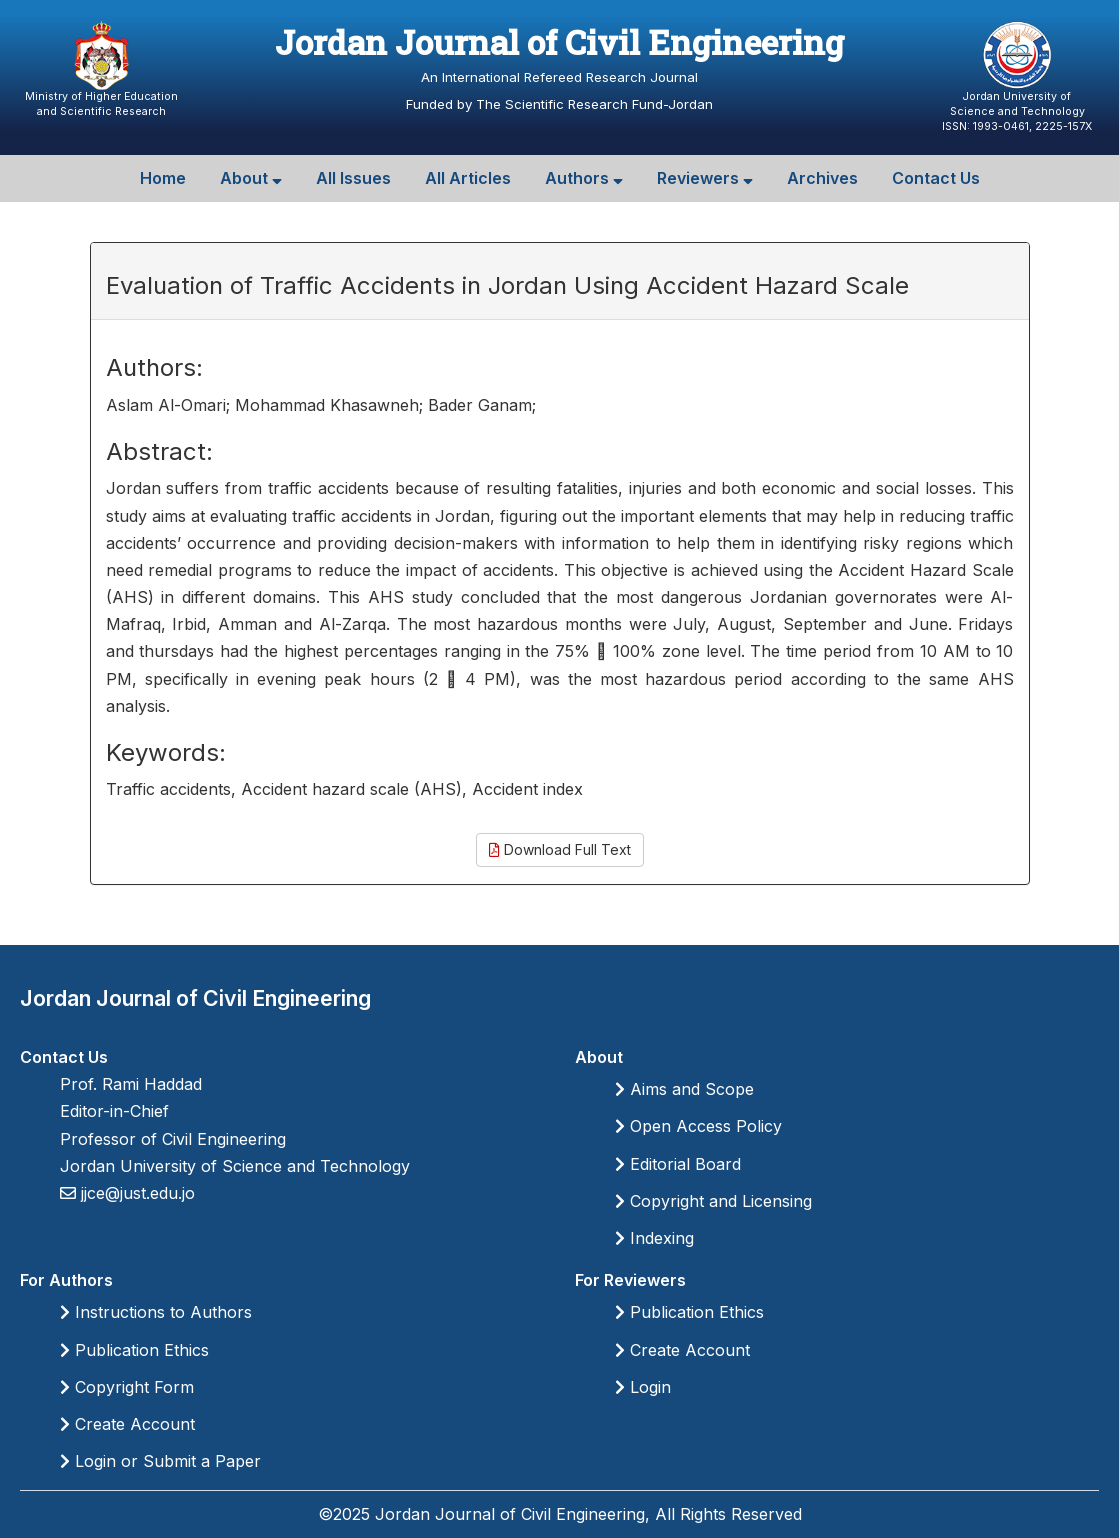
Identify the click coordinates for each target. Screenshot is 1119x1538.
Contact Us (936, 178)
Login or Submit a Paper (160, 1461)
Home (163, 178)
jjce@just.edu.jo (135, 1193)
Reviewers (705, 178)
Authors (584, 178)
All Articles (468, 178)
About (251, 178)
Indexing (654, 1238)
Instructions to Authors (156, 1312)
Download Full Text (560, 849)
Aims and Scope (684, 1089)
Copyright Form (127, 1387)
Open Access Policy (698, 1126)
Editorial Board (678, 1164)
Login (643, 1387)
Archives (822, 178)
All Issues (353, 178)
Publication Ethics (134, 1350)
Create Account (127, 1424)
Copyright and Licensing (713, 1201)
